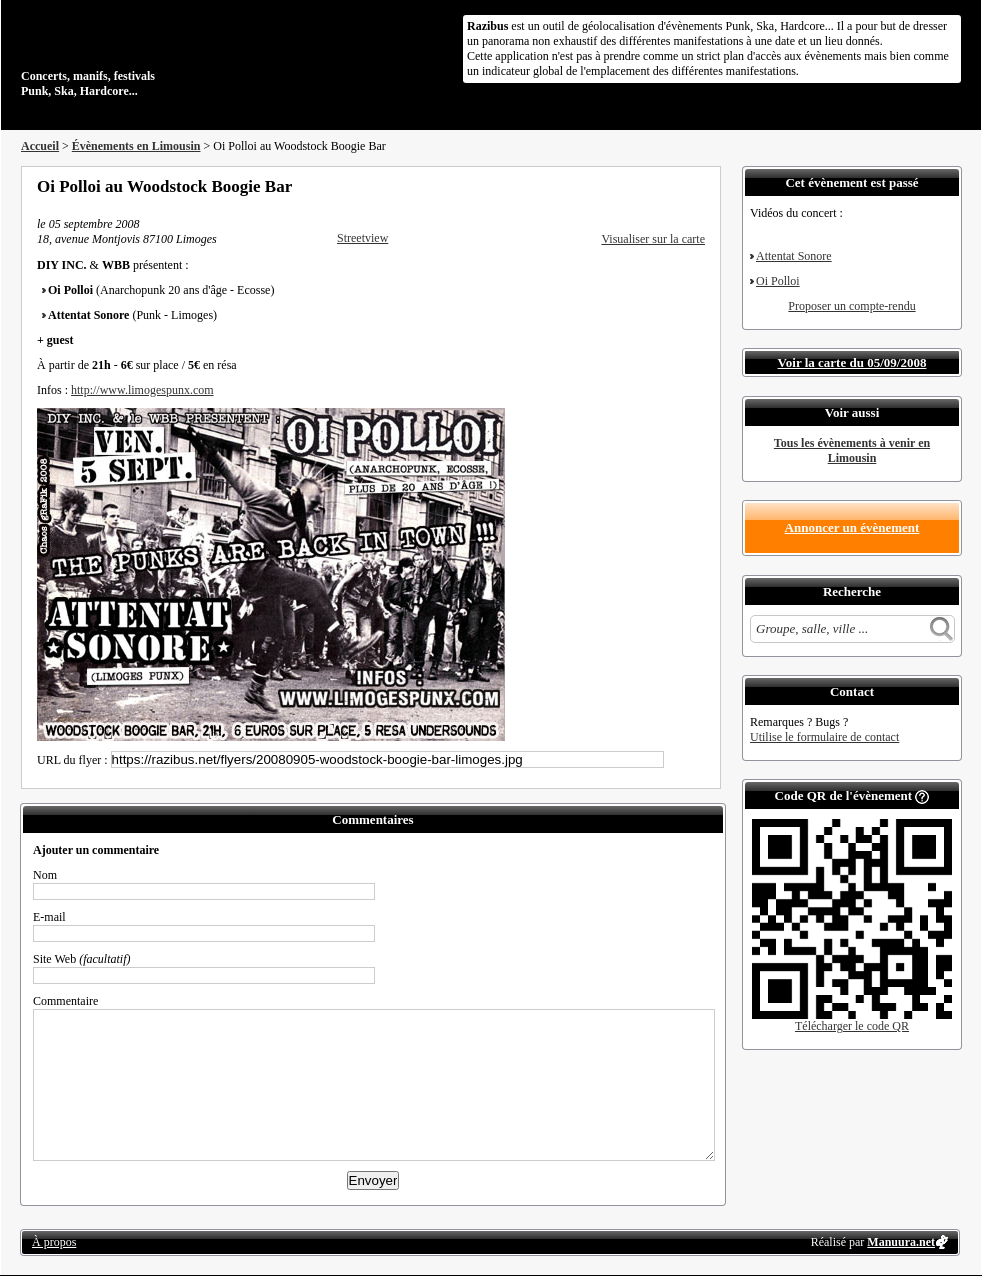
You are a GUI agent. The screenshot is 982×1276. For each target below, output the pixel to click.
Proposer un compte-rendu (851, 306)
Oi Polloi (778, 281)
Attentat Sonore (794, 256)
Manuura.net (901, 1242)
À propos (54, 1242)
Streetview (362, 238)
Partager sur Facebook (617, 186)
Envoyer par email (671, 186)
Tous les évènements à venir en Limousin (852, 450)
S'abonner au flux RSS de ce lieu (698, 186)
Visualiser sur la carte (653, 239)
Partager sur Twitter (644, 186)
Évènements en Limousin (136, 146)
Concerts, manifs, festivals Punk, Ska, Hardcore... (150, 54)
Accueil (40, 146)
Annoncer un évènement (852, 527)
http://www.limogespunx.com (142, 390)
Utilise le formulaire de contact (824, 737)
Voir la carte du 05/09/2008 (852, 362)
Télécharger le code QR (852, 1026)
